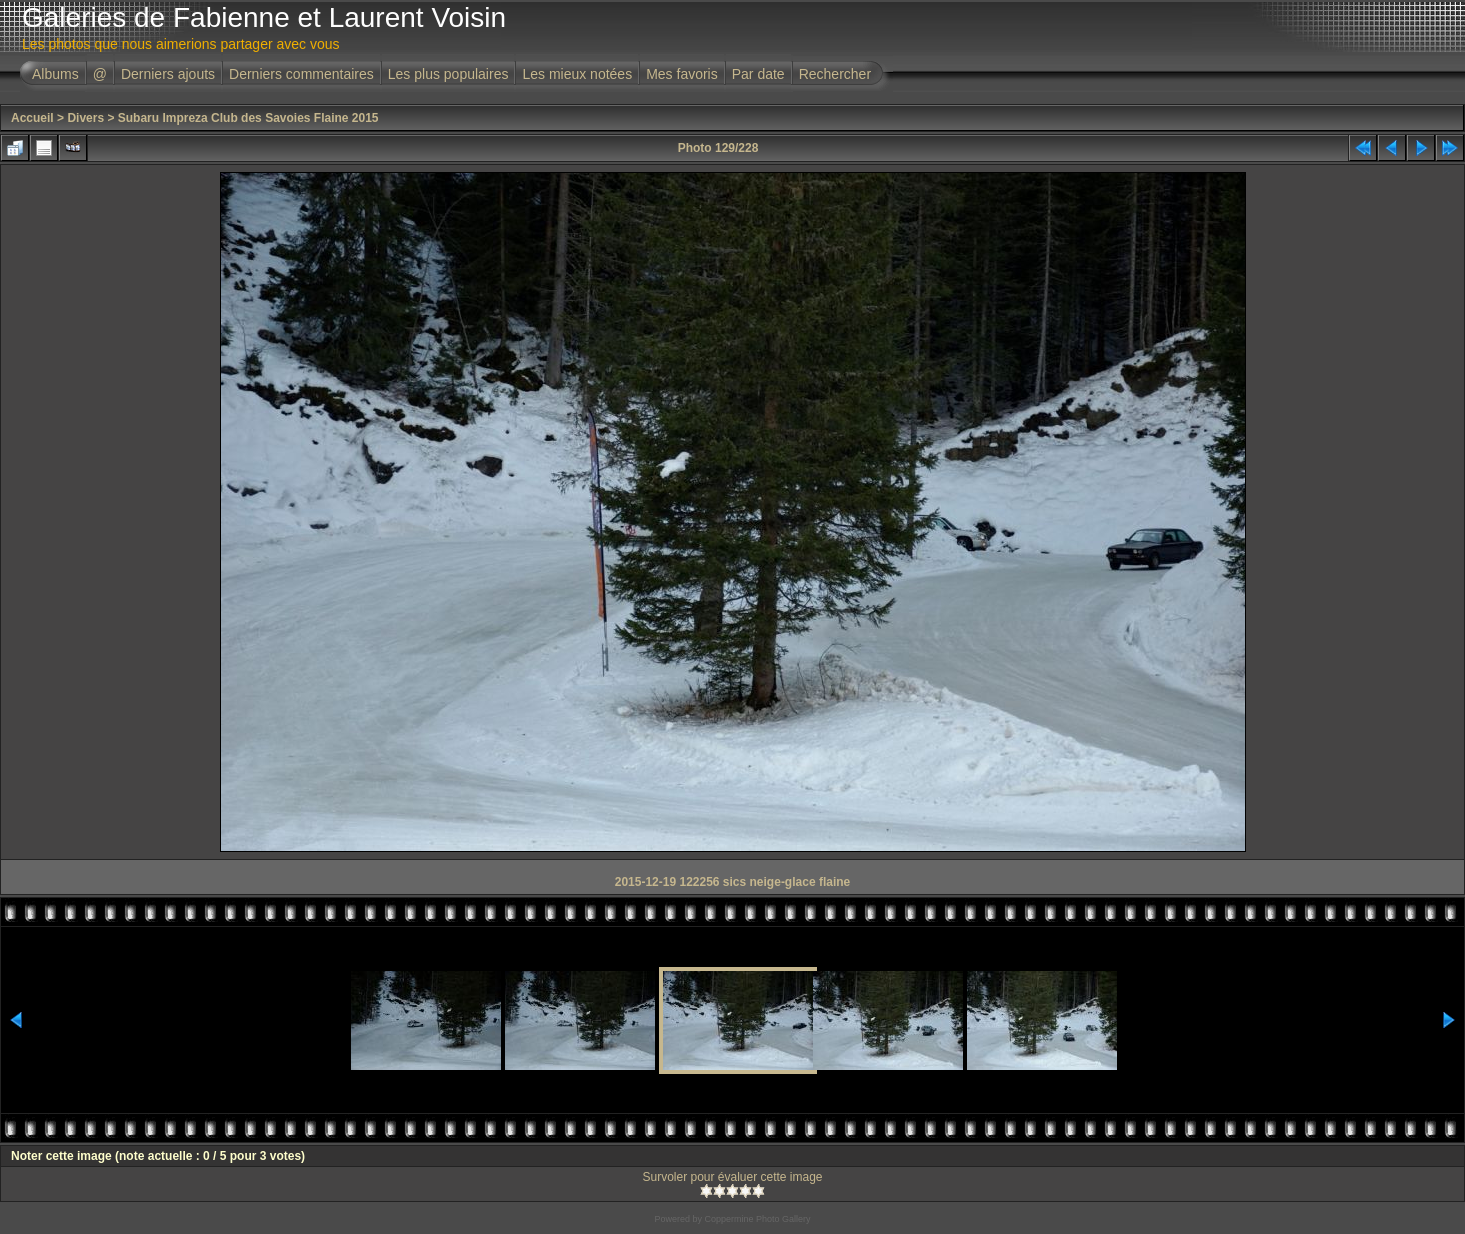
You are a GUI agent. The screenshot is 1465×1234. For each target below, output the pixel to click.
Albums (55, 74)
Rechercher (835, 74)
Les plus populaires (448, 74)
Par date (758, 74)
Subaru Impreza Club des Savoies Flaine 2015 (248, 118)
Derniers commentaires (301, 74)
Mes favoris (682, 74)
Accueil (32, 118)
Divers (85, 118)
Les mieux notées (577, 74)
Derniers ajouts (168, 74)
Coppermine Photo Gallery (757, 1219)
